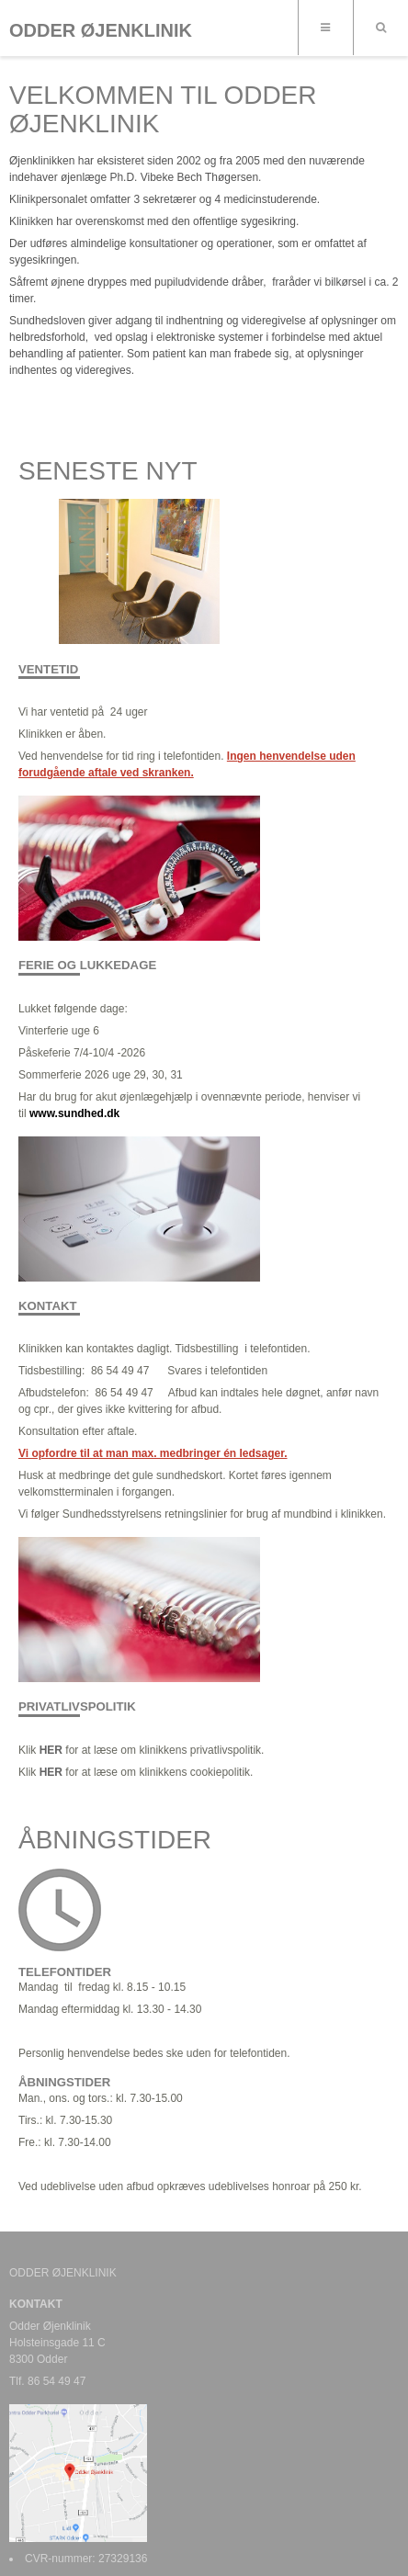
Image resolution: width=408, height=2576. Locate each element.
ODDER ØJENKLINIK (100, 30)
